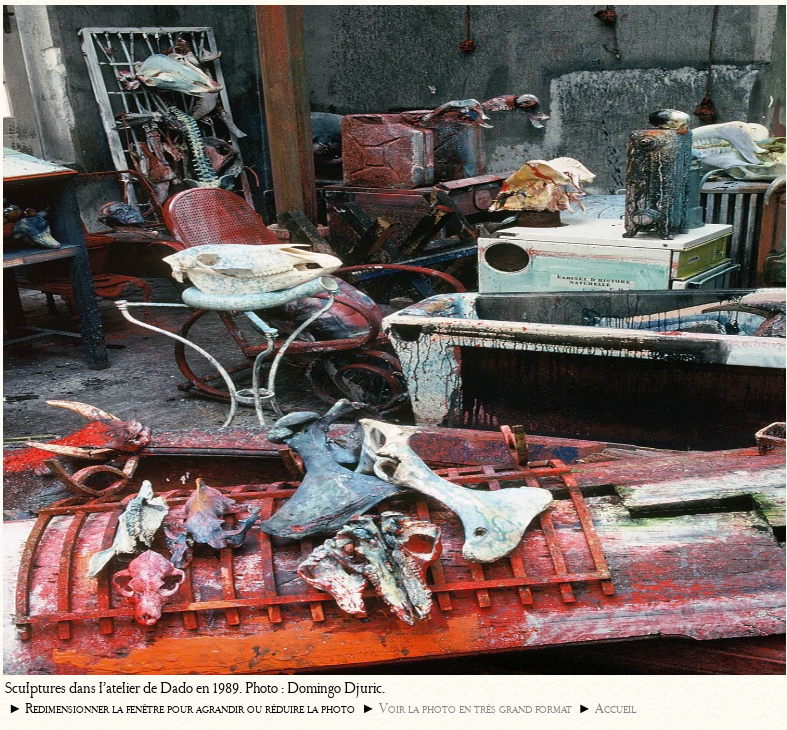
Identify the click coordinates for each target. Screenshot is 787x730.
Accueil (615, 708)
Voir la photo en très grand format (475, 708)
